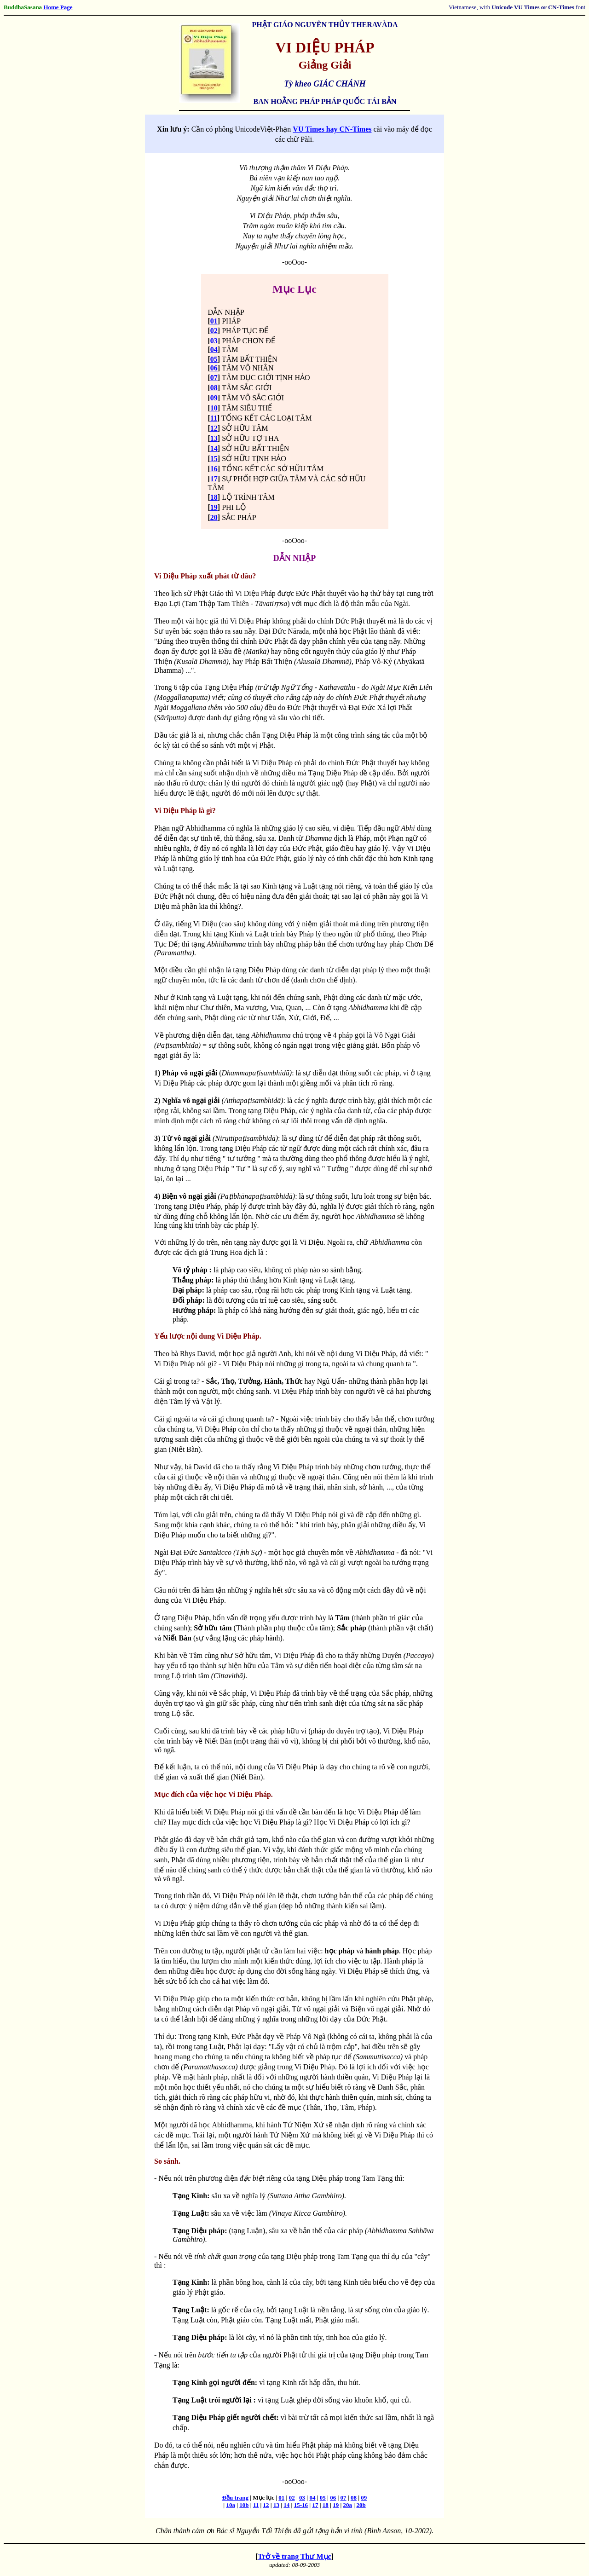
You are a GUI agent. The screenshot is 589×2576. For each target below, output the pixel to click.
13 (214, 438)
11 (213, 418)
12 (214, 428)
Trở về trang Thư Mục (294, 2556)
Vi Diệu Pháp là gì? (185, 810)
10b (243, 2504)
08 (214, 388)
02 (214, 331)
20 (214, 517)
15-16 (301, 2504)
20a (347, 2504)
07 (214, 377)
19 (214, 507)
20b (360, 2504)
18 (214, 497)
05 (214, 359)
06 (214, 368)
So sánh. (167, 2161)
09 (214, 398)
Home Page (57, 7)
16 (214, 469)
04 (214, 349)
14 (214, 448)
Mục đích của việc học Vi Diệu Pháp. (213, 1794)
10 (214, 408)
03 (214, 341)
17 (214, 479)
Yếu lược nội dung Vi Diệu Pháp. (207, 1336)
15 (214, 458)
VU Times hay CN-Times (332, 129)
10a (230, 2504)
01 (214, 321)
